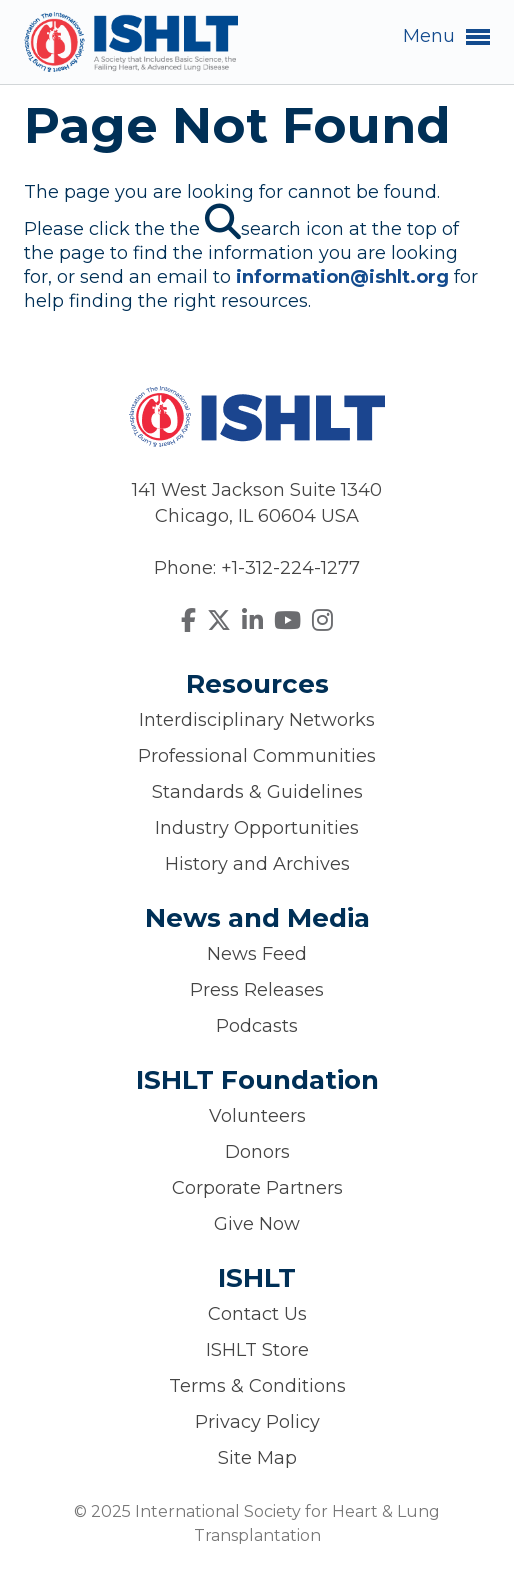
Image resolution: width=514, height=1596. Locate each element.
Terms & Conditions (257, 1386)
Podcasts (257, 1026)
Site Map (257, 1458)
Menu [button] (446, 37)
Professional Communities (257, 756)
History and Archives (257, 864)
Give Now (257, 1224)
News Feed (257, 954)
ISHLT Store (257, 1350)
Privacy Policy (257, 1422)
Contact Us (257, 1314)
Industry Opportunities (257, 828)
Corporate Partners (257, 1188)
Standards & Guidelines (257, 792)
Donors (257, 1152)
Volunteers (257, 1116)
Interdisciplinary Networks (257, 720)
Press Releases (257, 990)
